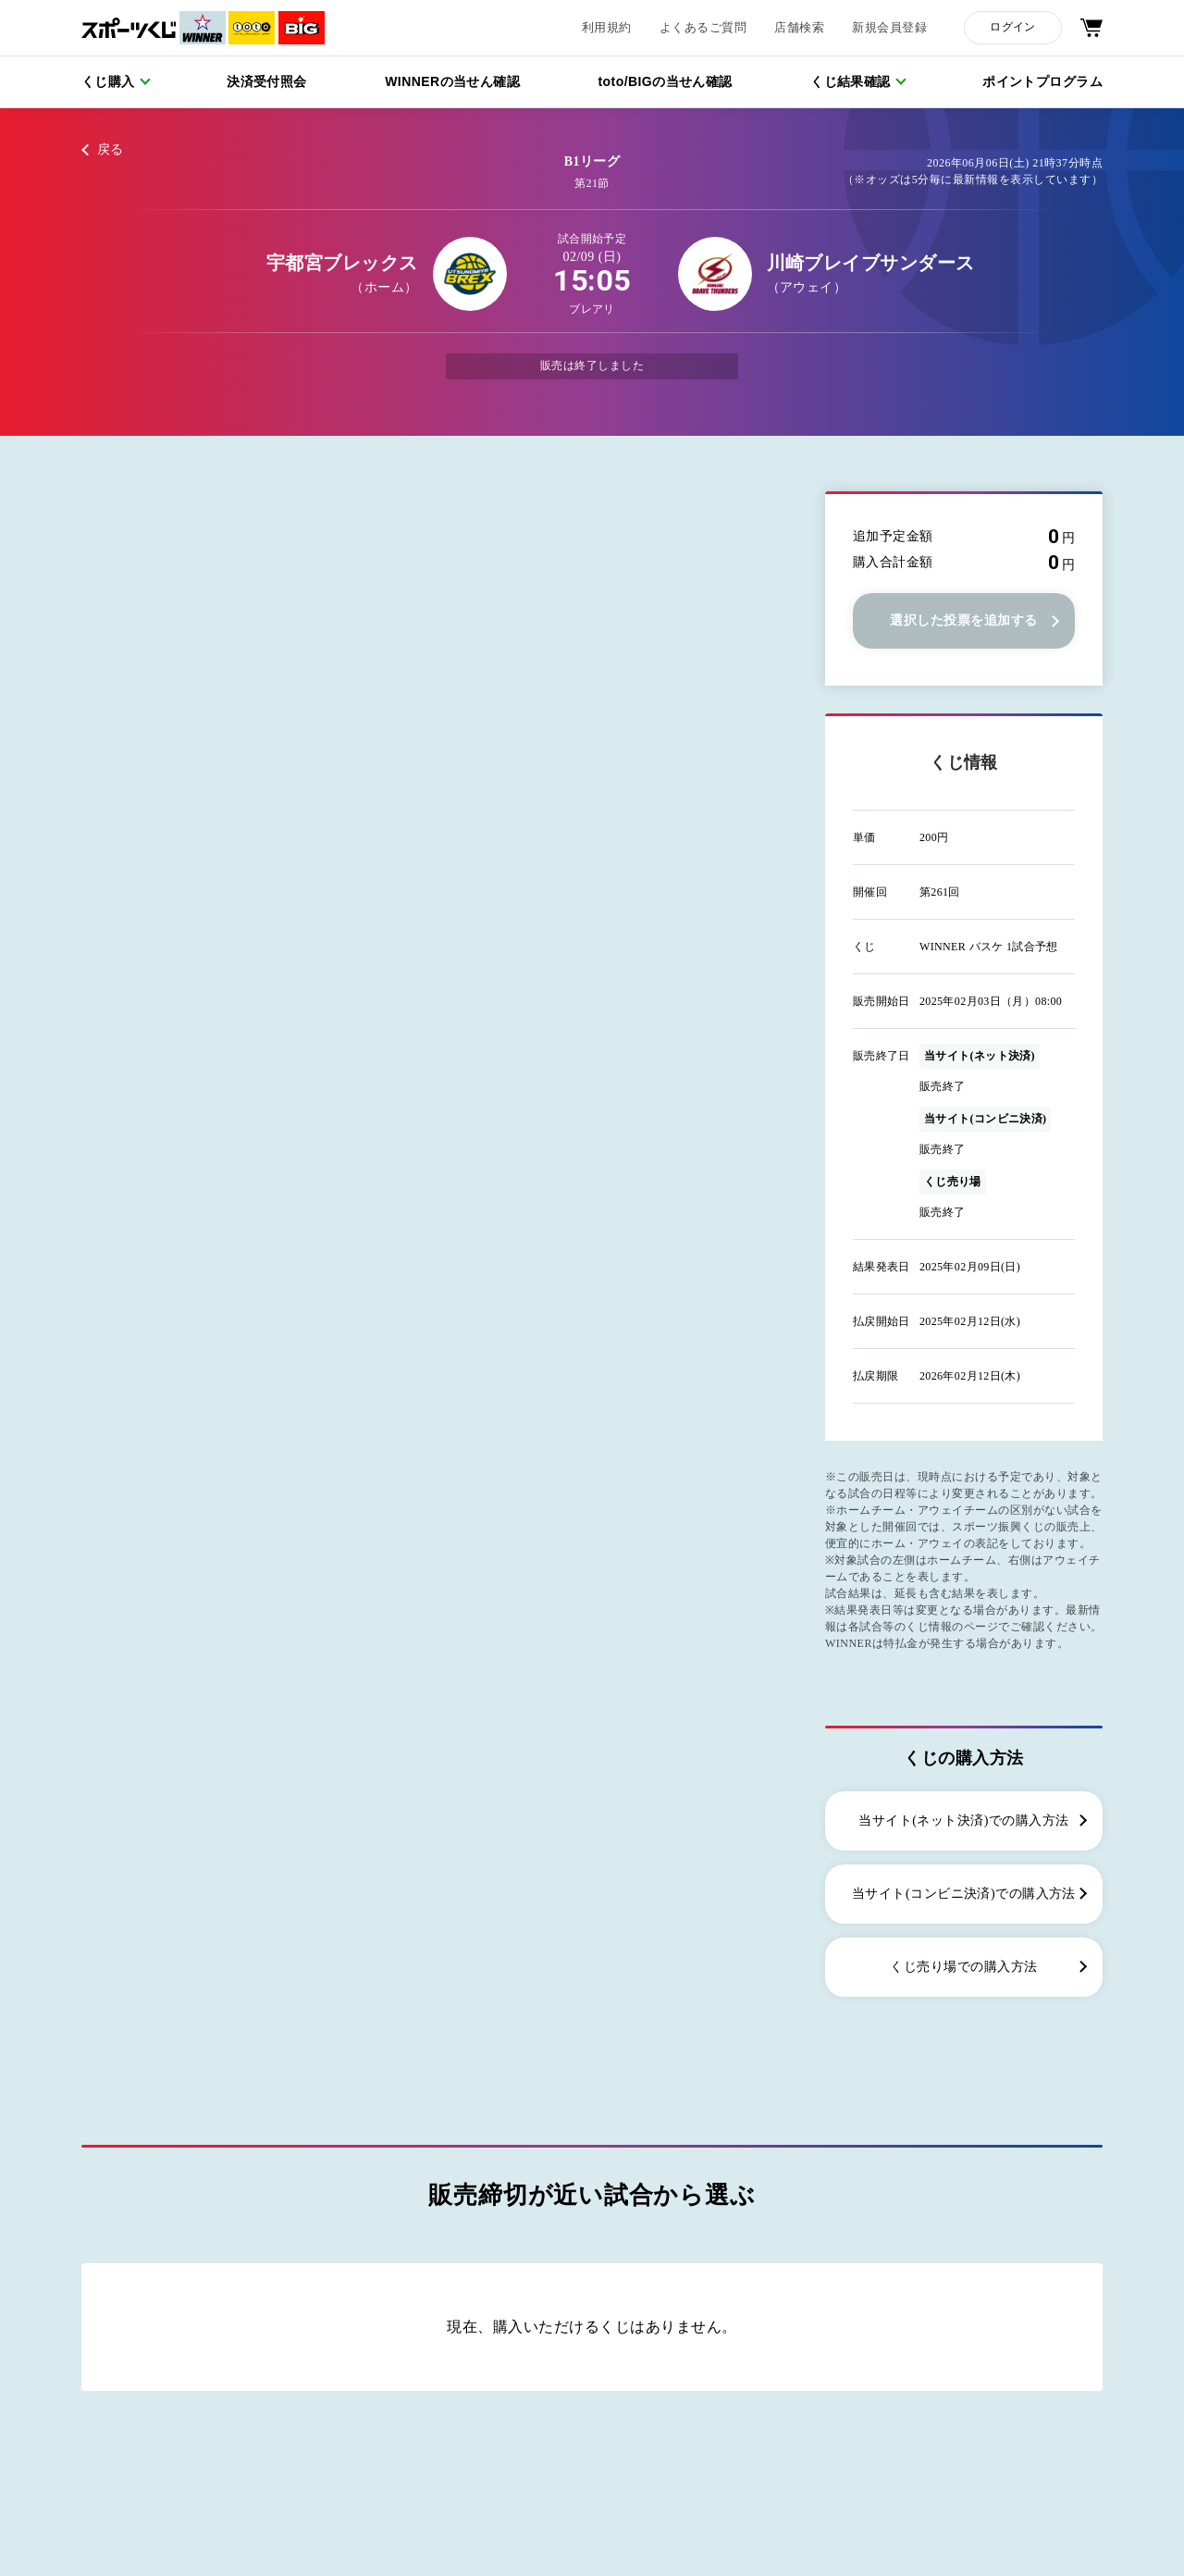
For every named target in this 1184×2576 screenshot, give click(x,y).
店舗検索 (799, 27)
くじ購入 (108, 81)
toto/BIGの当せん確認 (665, 81)
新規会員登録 (889, 27)
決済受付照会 (267, 81)
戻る (110, 149)
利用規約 (607, 27)
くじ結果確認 (850, 81)
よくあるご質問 (703, 27)
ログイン (1012, 26)
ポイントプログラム (1042, 81)
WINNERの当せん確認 (452, 81)
